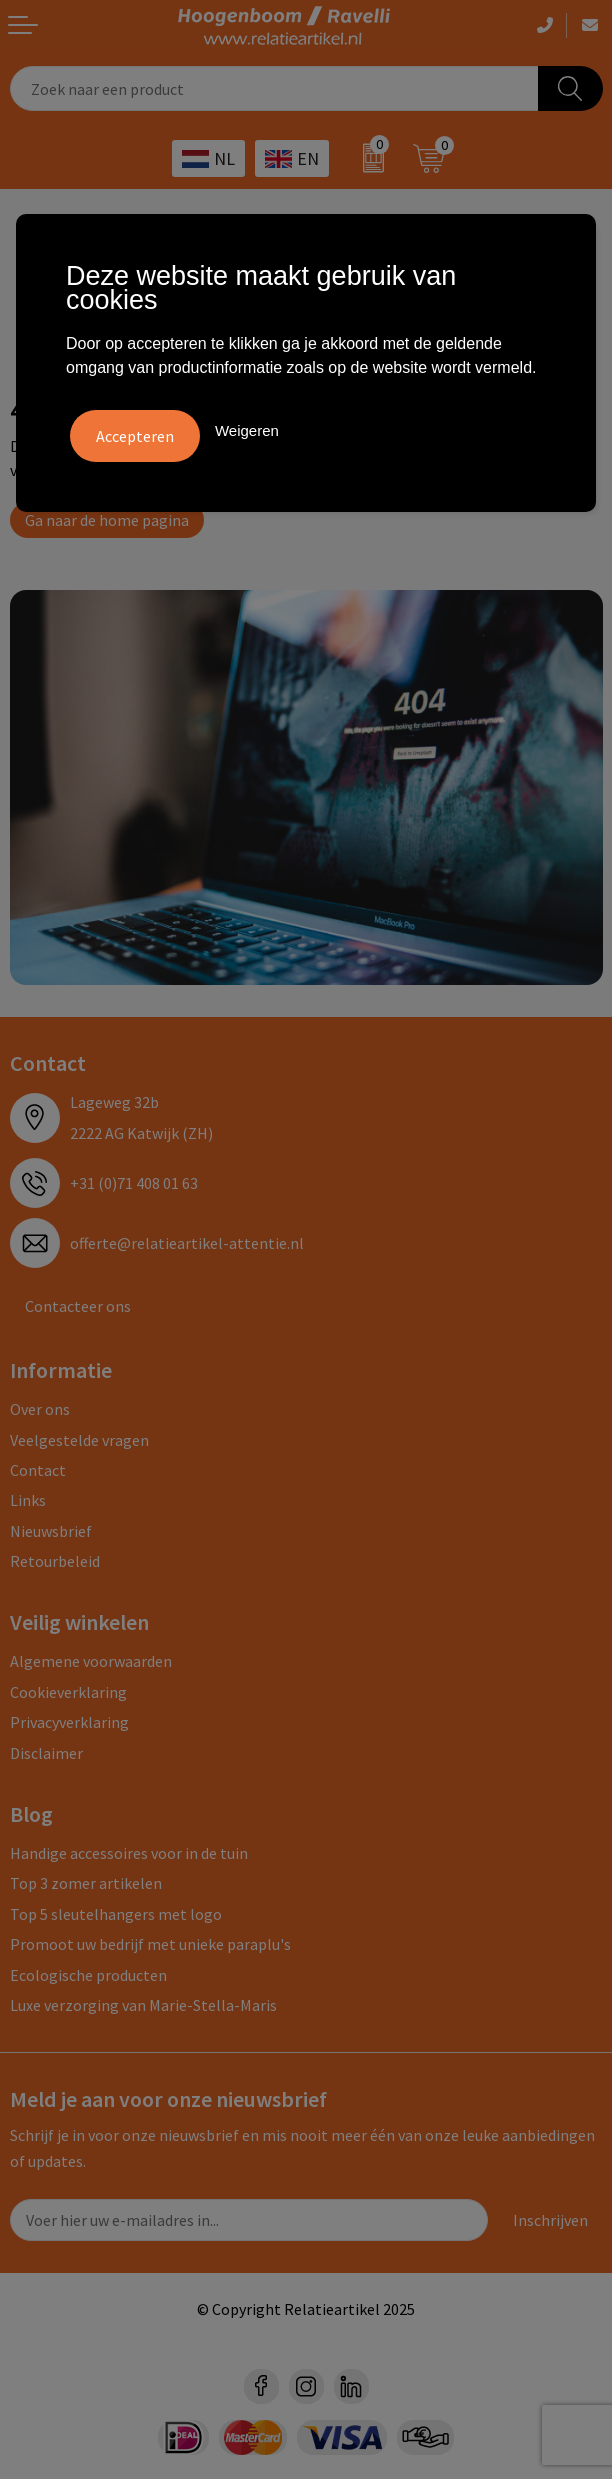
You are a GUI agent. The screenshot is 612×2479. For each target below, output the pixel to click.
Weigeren (247, 430)
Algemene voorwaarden (91, 1661)
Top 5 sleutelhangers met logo (116, 1914)
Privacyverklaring (69, 1722)
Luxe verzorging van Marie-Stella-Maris (143, 2005)
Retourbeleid (55, 1561)
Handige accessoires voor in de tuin (129, 1853)
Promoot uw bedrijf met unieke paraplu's (150, 1944)
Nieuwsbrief (51, 1531)
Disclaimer (46, 1753)
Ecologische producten (88, 1975)
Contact (38, 1470)
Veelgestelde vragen (79, 1440)
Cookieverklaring (68, 1692)
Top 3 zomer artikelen (86, 1883)
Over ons (40, 1409)
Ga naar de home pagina (107, 520)
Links (28, 1500)
